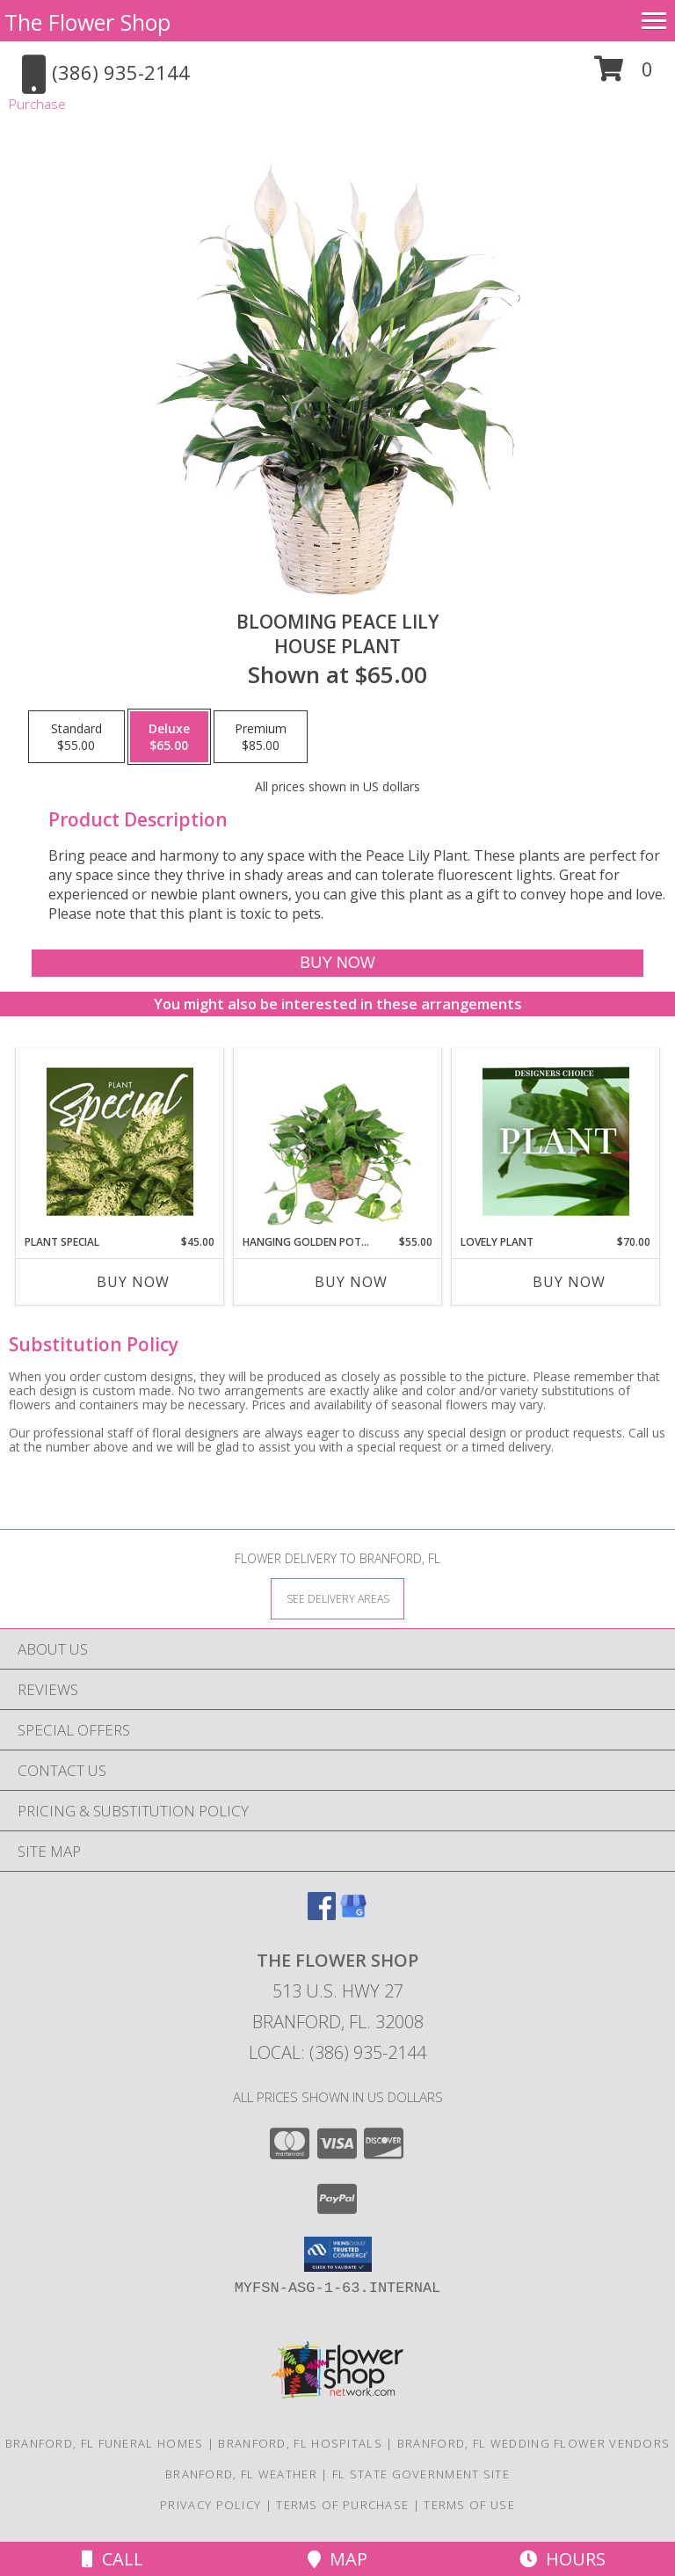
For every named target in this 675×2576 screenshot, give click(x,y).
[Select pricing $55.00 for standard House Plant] (76, 736)
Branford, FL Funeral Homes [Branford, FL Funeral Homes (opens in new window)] (104, 2443)
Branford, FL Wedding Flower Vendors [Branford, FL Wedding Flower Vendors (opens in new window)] (534, 2443)
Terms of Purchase (342, 2505)
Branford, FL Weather (241, 2474)
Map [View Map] (337, 2559)
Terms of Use (469, 2505)
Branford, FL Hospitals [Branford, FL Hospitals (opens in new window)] (300, 2443)
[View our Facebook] (322, 1914)
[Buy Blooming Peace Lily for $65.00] (337, 963)
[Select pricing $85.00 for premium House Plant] (260, 736)
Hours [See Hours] (562, 2559)
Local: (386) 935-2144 (337, 2052)
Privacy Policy (210, 2505)
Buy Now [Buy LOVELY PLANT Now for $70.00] (569, 1282)
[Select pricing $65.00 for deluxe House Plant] (169, 736)
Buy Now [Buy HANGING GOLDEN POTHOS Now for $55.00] (351, 1282)
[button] (623, 75)
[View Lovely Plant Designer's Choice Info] (556, 1141)
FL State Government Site (421, 2474)
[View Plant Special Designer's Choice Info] (120, 1141)
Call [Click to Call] (112, 2559)
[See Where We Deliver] (337, 1598)
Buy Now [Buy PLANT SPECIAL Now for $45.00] (133, 1282)
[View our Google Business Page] (353, 1914)
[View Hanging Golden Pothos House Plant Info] (338, 1141)
